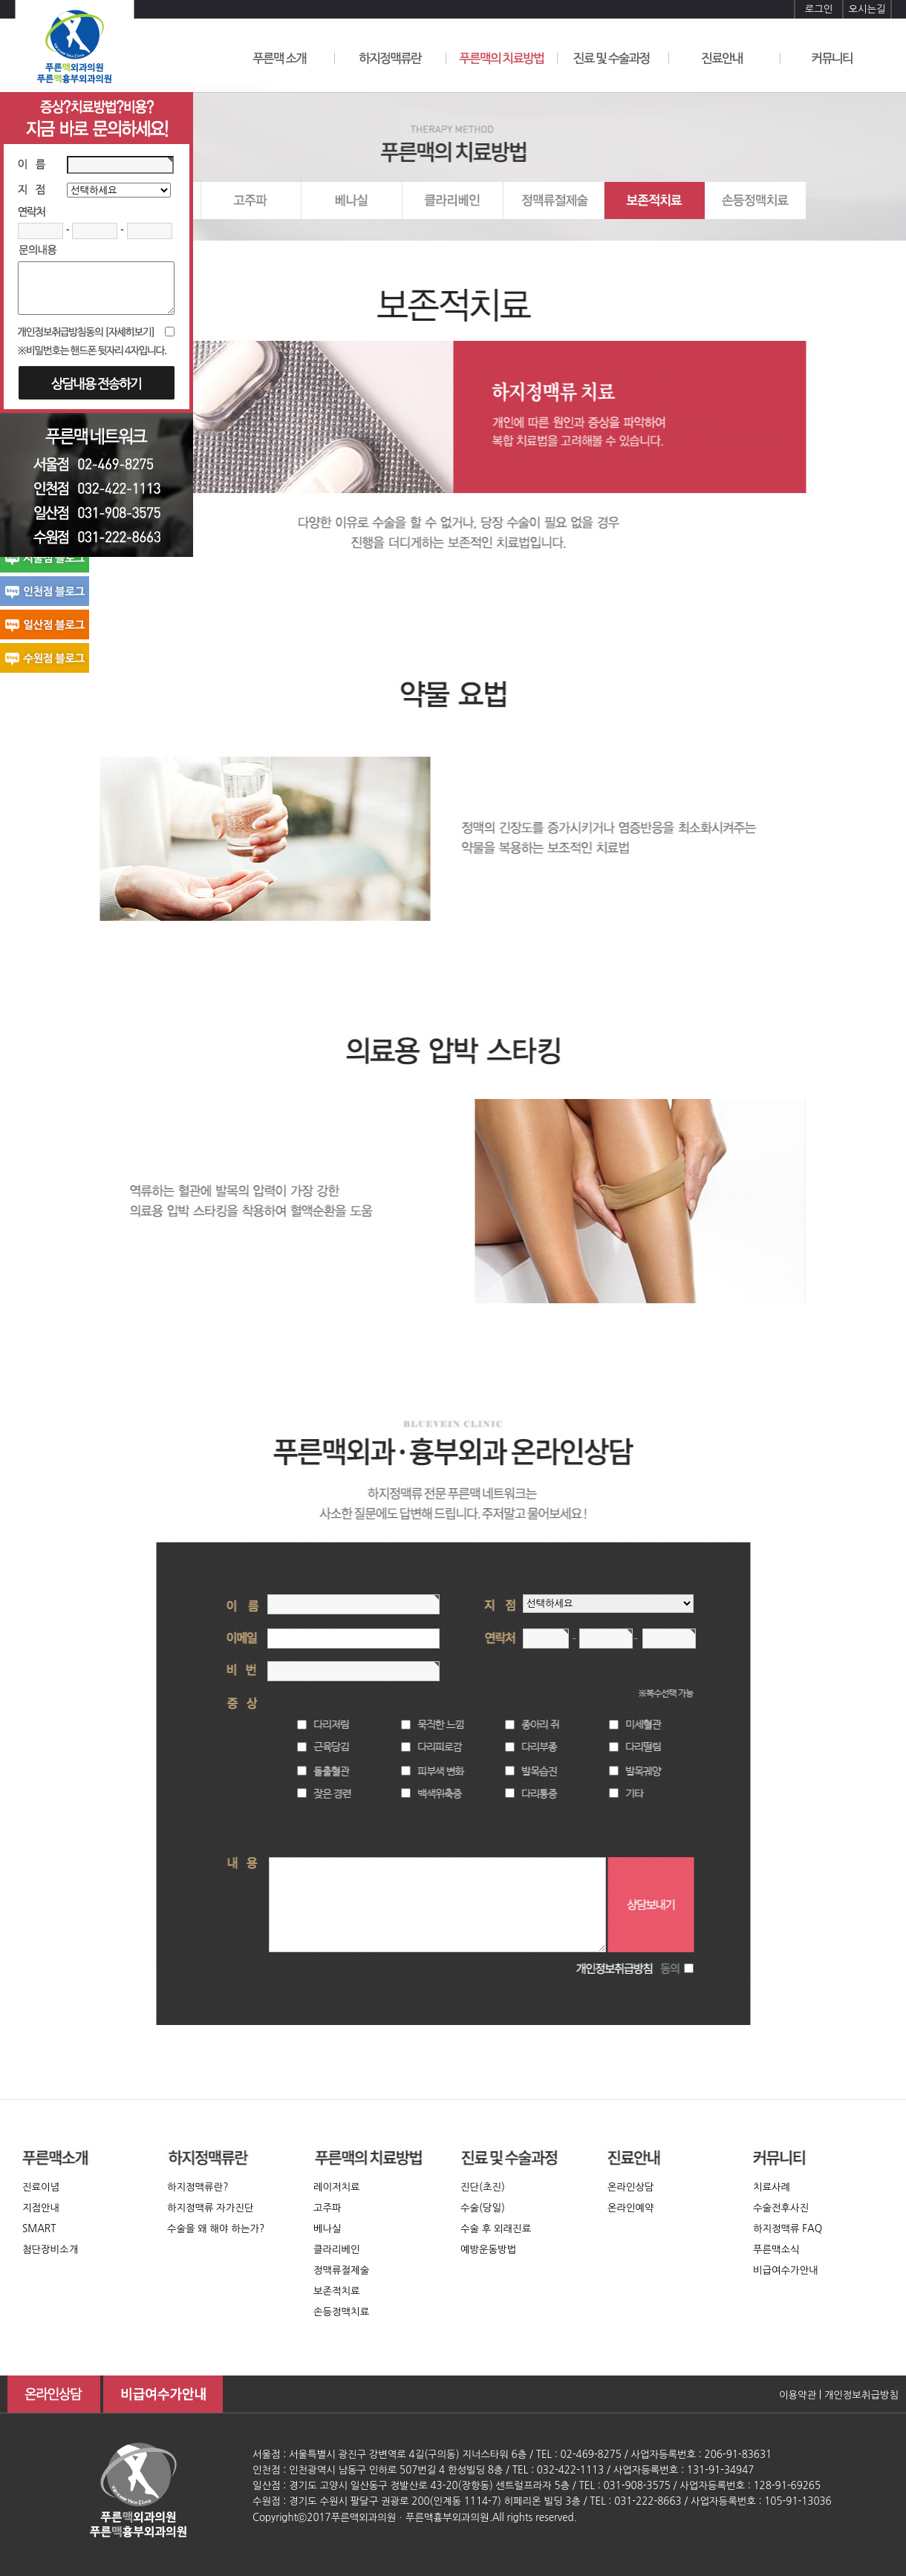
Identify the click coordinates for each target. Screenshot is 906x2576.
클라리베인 (336, 2249)
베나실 (327, 2229)
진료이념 (40, 2187)
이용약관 (797, 2395)
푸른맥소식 (776, 2249)
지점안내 (40, 2208)
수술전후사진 (781, 2208)
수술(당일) (482, 2208)
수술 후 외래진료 (495, 2229)
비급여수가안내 (785, 2270)
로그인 (819, 9)
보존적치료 (336, 2291)
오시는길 (866, 9)
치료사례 (771, 2187)
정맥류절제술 (341, 2270)
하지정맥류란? (197, 2187)
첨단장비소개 (50, 2249)
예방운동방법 (488, 2249)
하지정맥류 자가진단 (210, 2208)
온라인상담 (630, 2187)
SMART (39, 2229)
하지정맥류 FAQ (787, 2229)
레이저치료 (336, 2187)
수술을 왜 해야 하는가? (215, 2229)
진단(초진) (482, 2187)
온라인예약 (630, 2208)
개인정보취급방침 (861, 2395)
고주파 (327, 2208)
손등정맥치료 (341, 2312)
